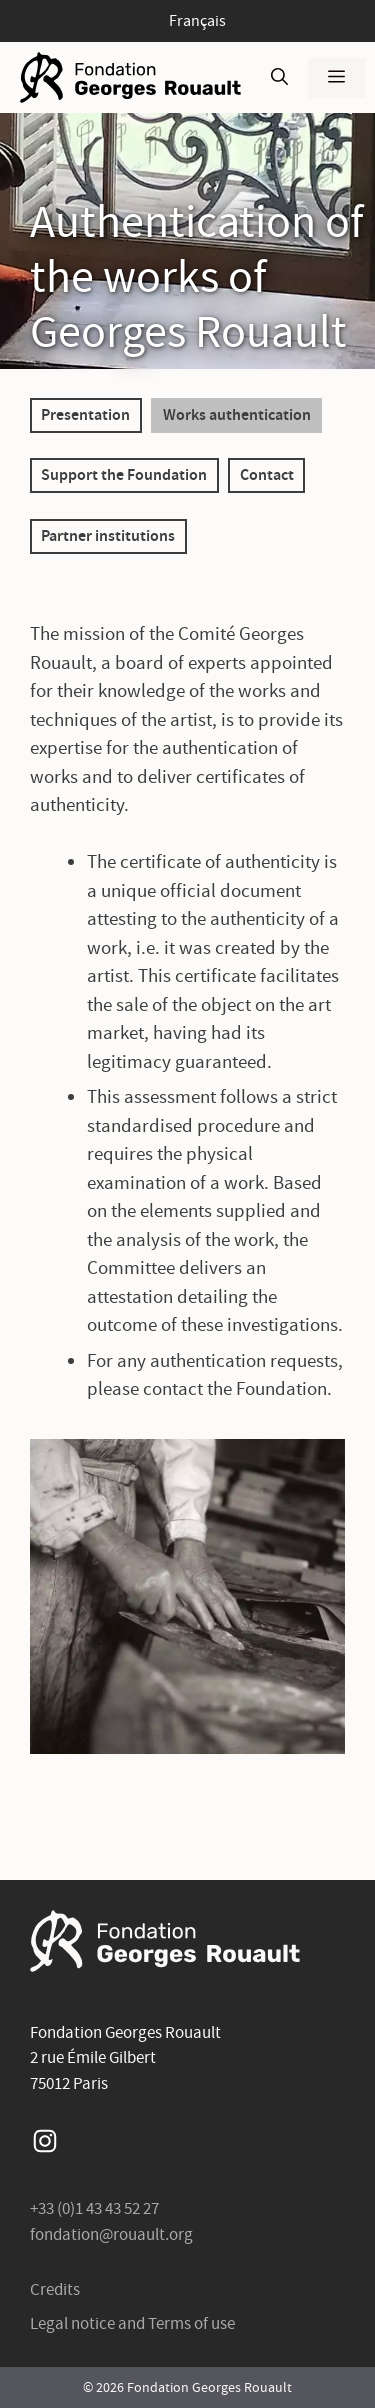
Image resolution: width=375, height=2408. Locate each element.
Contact (267, 474)
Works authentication (237, 414)
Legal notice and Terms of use (132, 2323)
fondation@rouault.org (111, 2234)
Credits (55, 2289)
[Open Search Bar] (279, 78)
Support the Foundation (124, 474)
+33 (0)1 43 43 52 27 (94, 2208)
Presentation (85, 414)
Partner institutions (108, 535)
